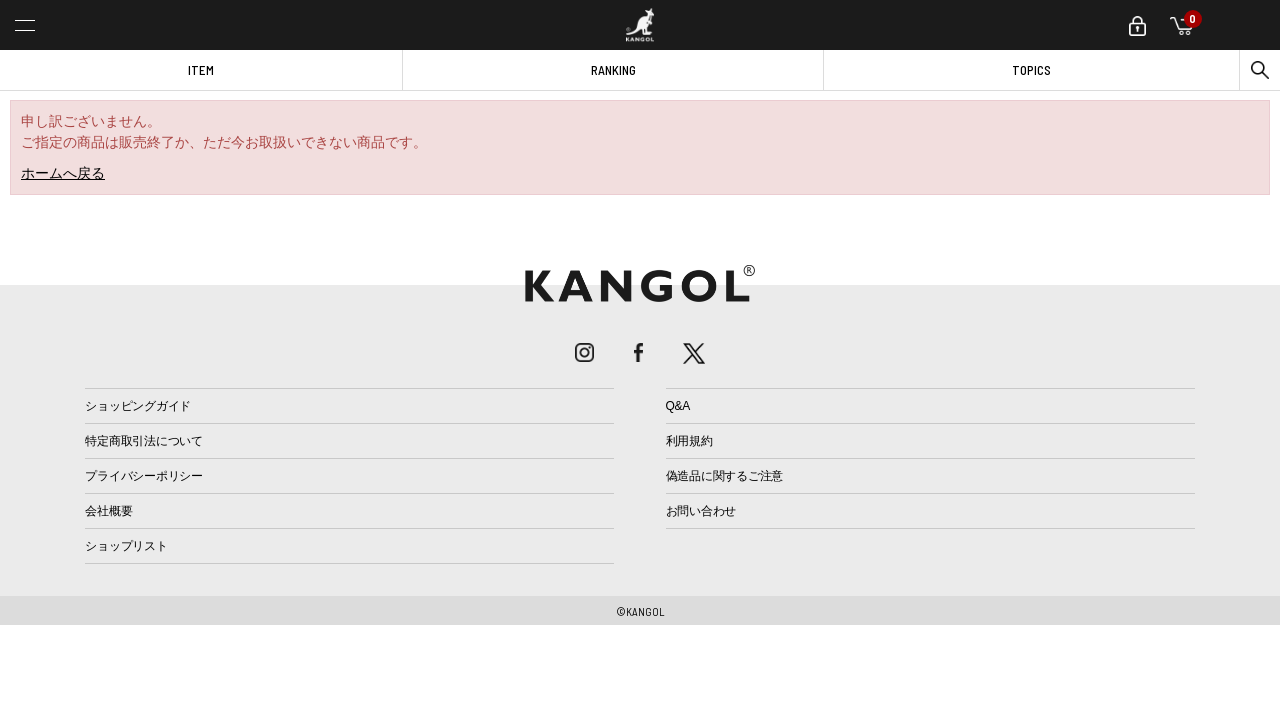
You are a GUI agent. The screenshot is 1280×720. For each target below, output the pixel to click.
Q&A (678, 406)
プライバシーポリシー (144, 476)
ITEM (201, 70)
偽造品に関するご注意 (725, 476)
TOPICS (1031, 70)
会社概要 (108, 511)
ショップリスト (126, 546)
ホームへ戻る (63, 173)
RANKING (613, 70)
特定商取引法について (144, 441)
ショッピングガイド (138, 406)
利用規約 (689, 441)
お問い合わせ (701, 511)
